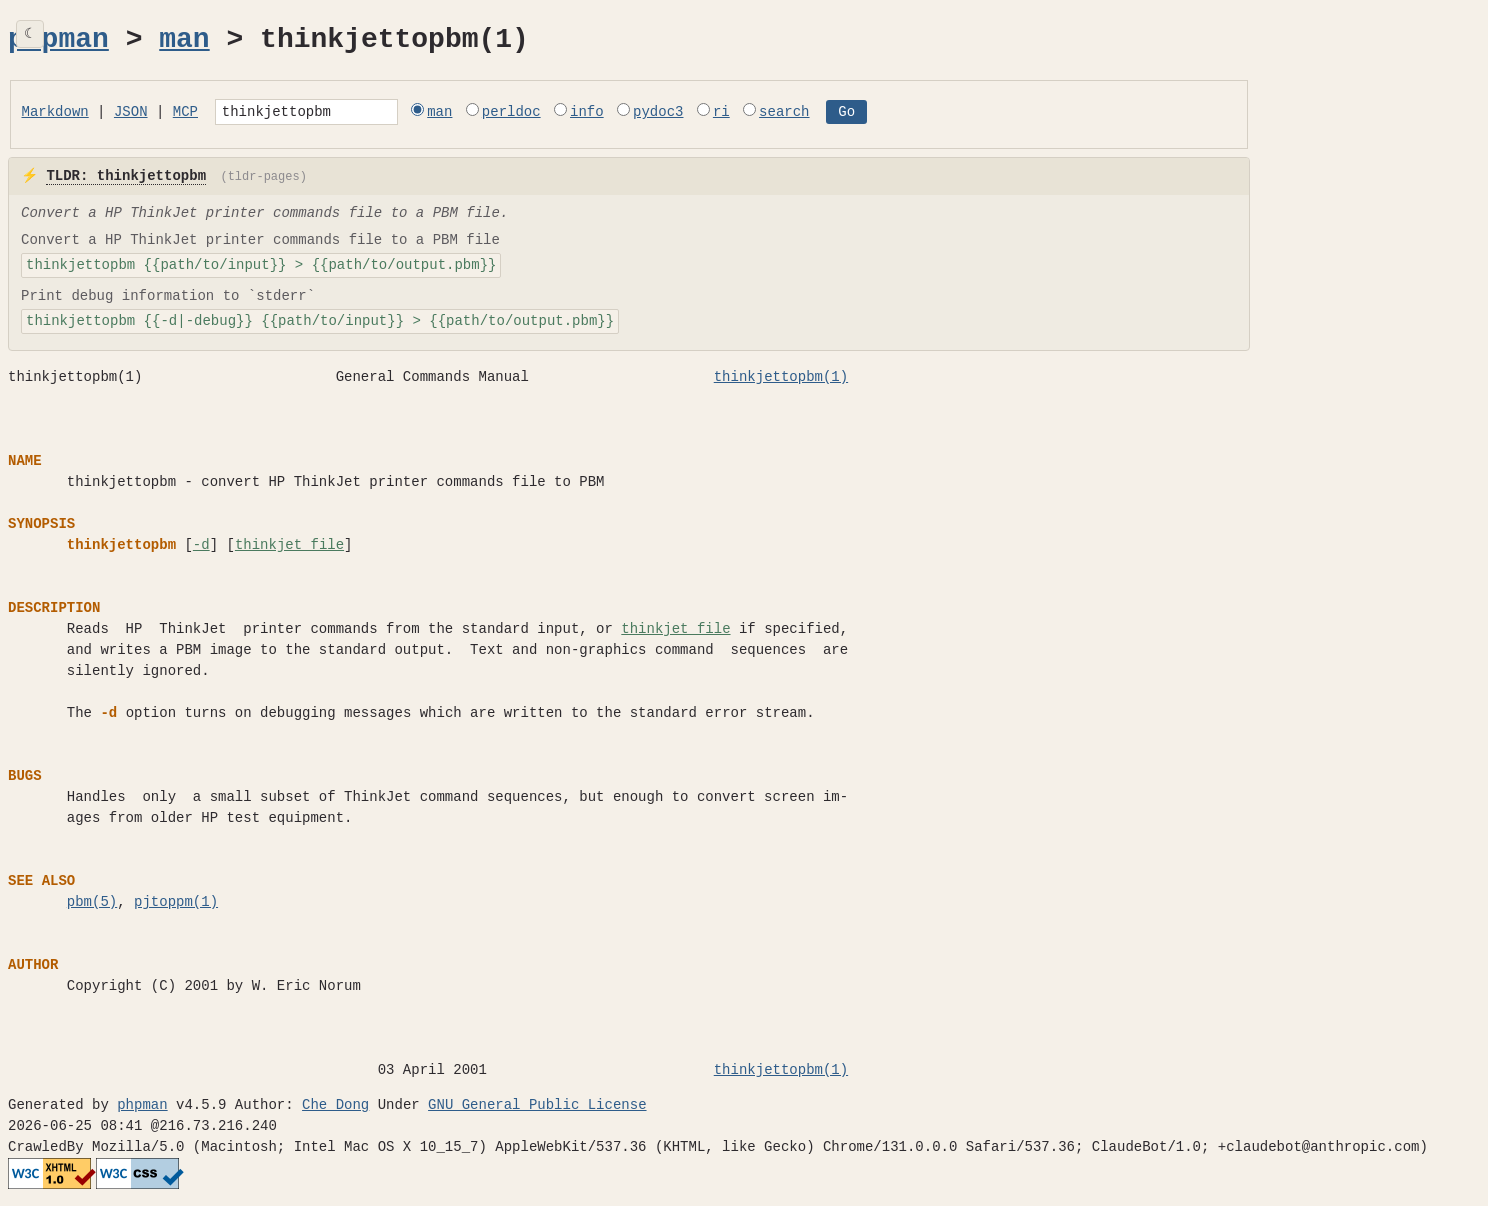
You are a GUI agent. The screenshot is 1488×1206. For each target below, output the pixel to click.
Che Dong (335, 1108)
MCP (185, 113)
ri (758, 113)
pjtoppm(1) (176, 905)
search (821, 113)
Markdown (55, 113)
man (184, 40)
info (624, 113)
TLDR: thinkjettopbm (126, 179)
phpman (58, 40)
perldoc (548, 113)
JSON (131, 113)
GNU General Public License (537, 1108)
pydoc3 (695, 113)
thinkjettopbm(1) (781, 380)
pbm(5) (92, 905)
